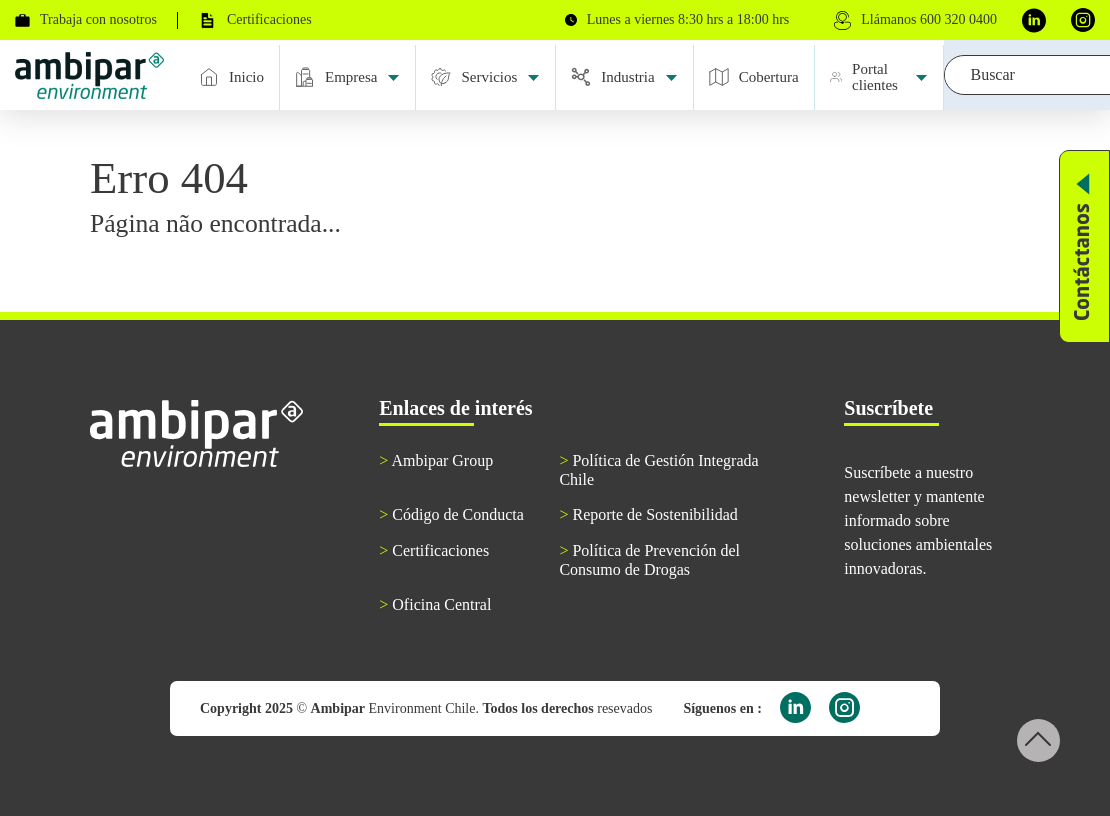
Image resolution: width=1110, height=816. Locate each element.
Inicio (231, 77)
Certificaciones (255, 20)
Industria (624, 77)
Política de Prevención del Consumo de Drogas (649, 560)
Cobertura (754, 77)
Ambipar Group (436, 460)
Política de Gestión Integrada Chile (658, 470)
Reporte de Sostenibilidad (648, 514)
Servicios (485, 77)
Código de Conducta (451, 514)
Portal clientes (879, 77)
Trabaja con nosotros (86, 19)
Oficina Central (435, 604)
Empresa (347, 77)
